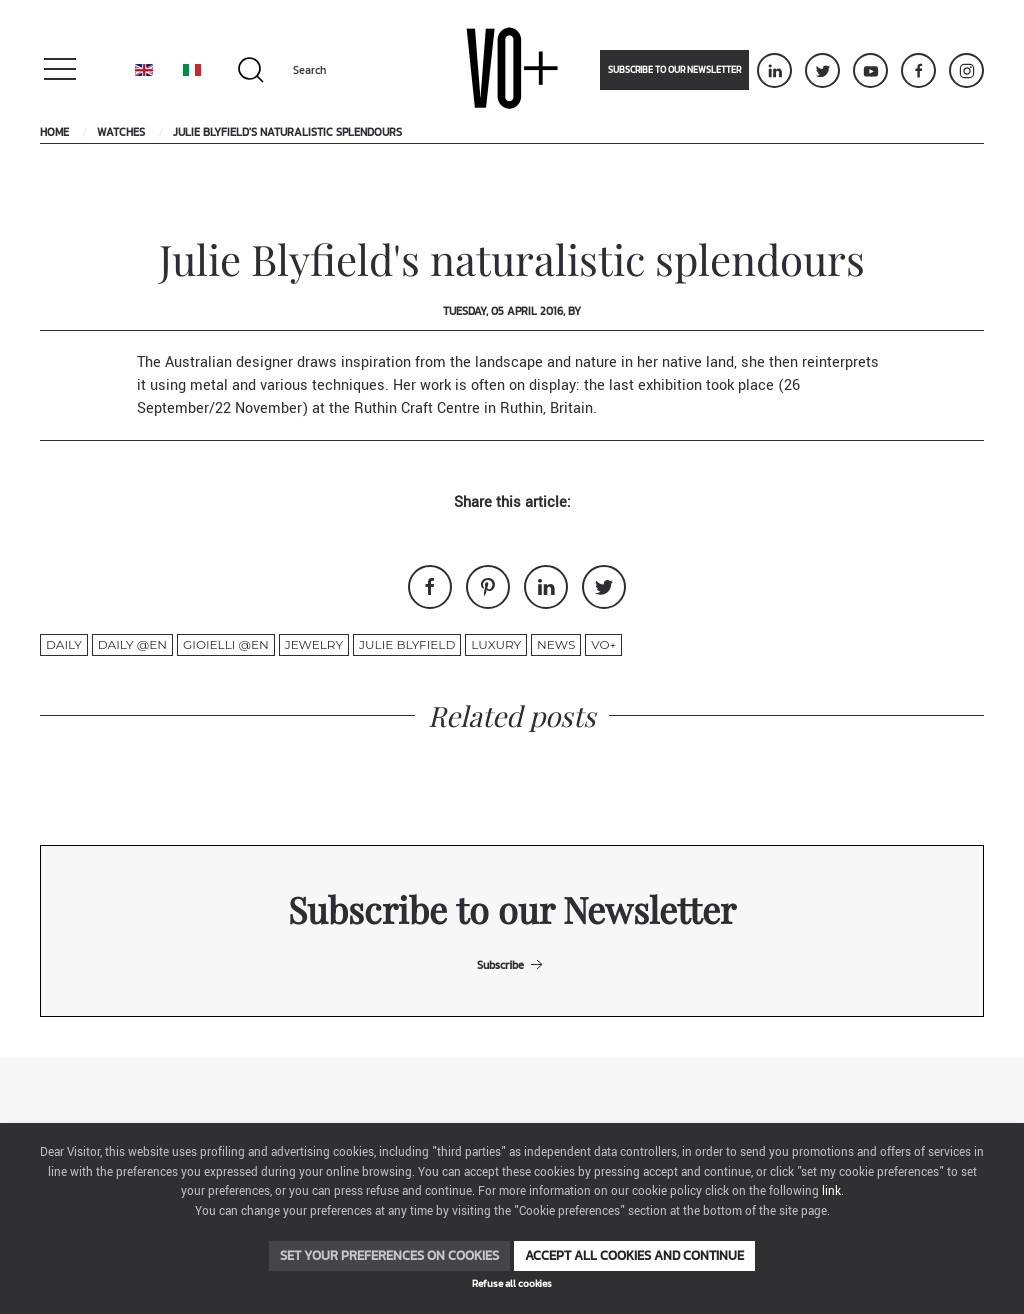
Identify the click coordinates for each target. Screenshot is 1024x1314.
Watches (121, 132)
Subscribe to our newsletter (674, 70)
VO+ (603, 644)
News (556, 644)
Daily (64, 644)
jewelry (314, 644)
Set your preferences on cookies (389, 1255)
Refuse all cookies (512, 1283)
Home (54, 132)
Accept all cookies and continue (634, 1255)
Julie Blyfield (407, 644)
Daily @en (132, 644)
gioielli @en (226, 644)
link (831, 1191)
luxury (496, 644)
